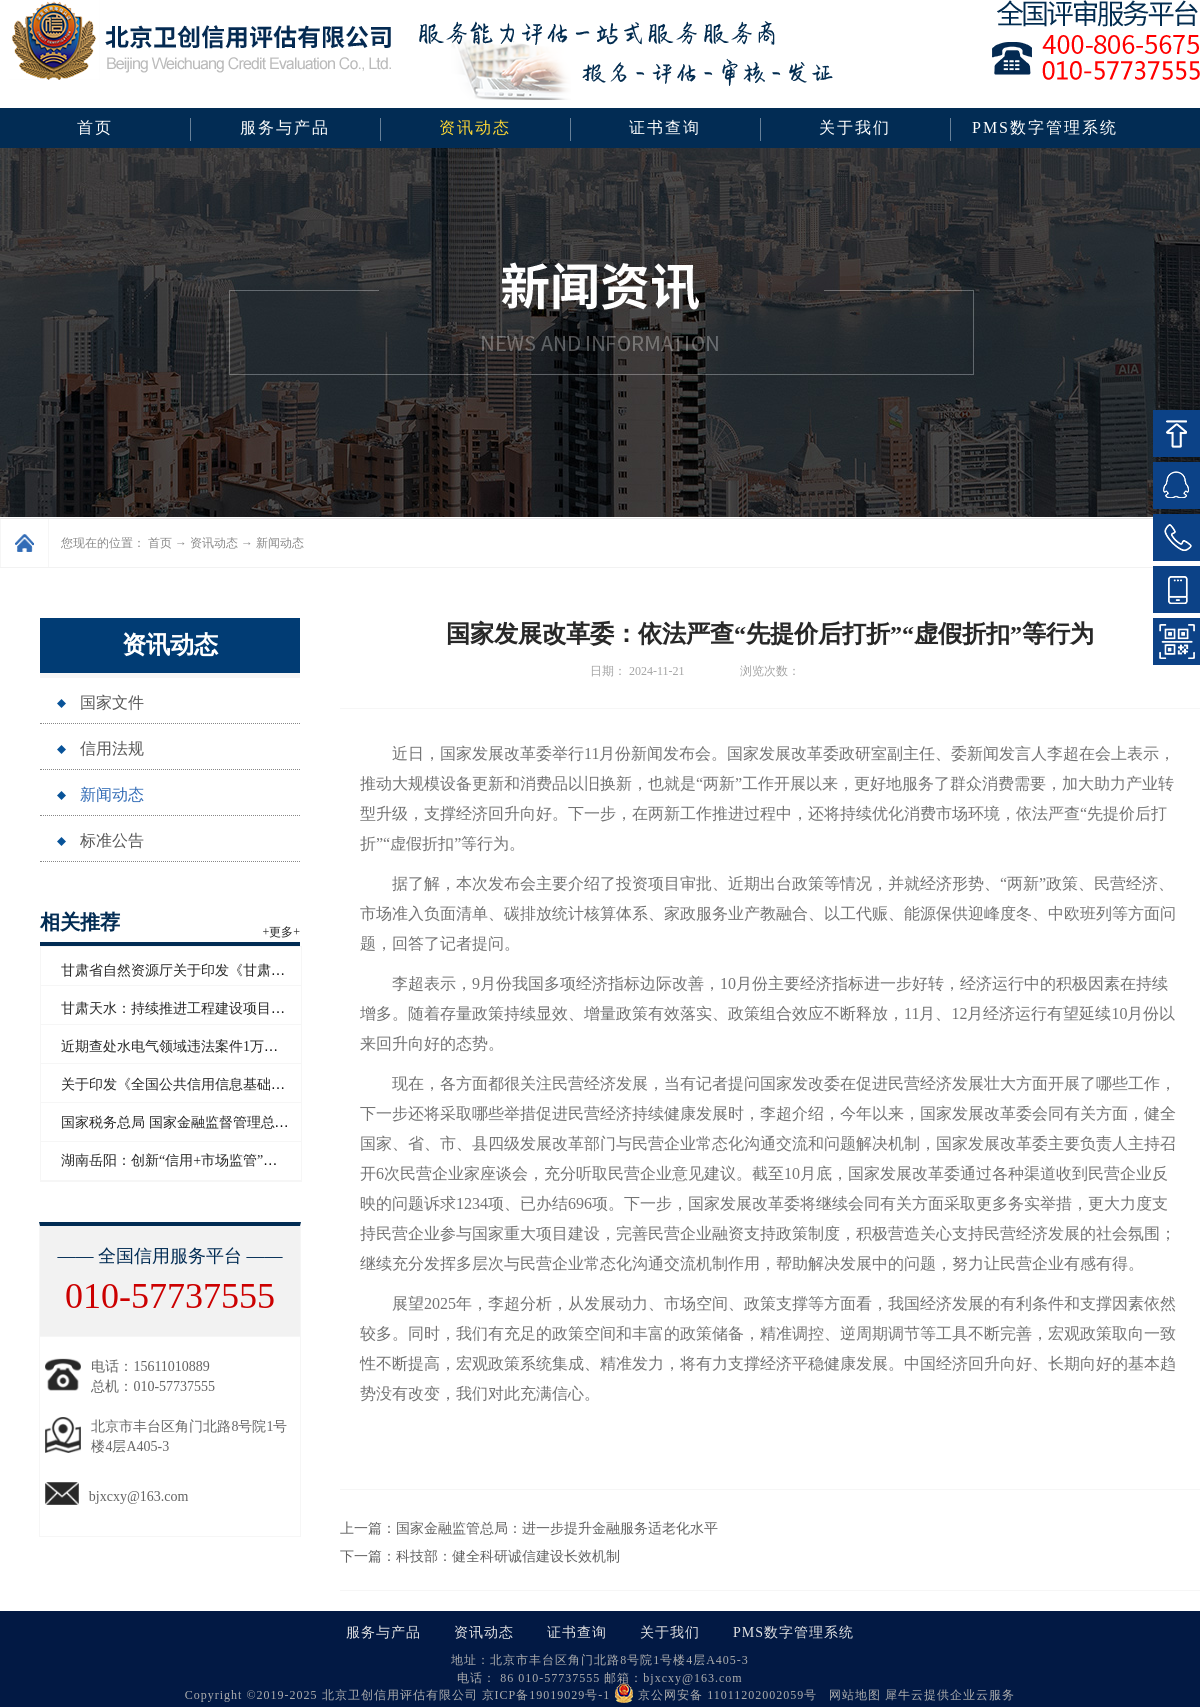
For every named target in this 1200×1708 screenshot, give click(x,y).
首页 (95, 127)
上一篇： (529, 1528)
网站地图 (851, 1695)
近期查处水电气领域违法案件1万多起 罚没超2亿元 (217, 1046)
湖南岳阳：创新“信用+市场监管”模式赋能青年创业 (218, 1160)
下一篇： (480, 1556)
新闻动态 (280, 543)
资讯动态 (214, 543)
